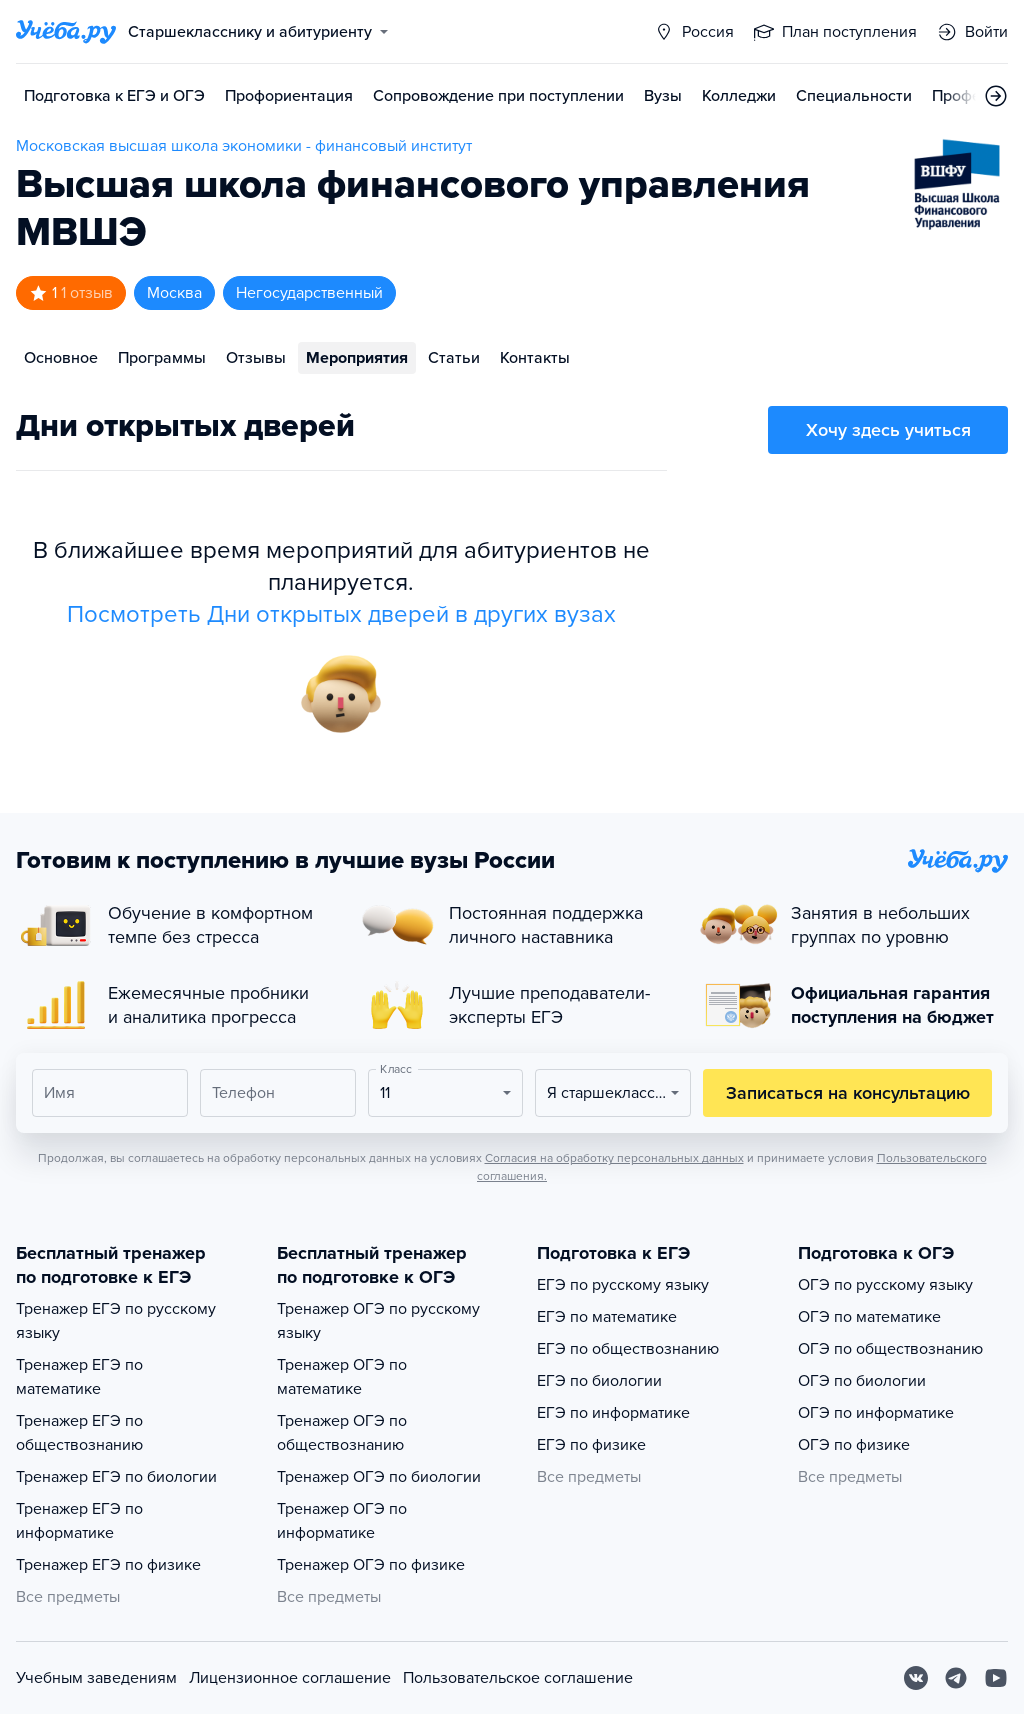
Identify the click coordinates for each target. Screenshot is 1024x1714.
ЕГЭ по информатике (613, 1413)
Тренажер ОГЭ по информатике (342, 1521)
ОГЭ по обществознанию (890, 1349)
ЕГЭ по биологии (599, 1381)
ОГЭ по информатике (876, 1413)
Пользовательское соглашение (518, 1678)
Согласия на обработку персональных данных (614, 1158)
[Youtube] (996, 1678)
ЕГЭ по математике (607, 1317)
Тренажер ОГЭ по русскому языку (378, 1321)
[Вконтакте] (916, 1678)
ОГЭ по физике (854, 1445)
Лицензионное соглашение (290, 1678)
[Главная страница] (66, 32)
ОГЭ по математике (869, 1317)
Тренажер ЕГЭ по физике (108, 1565)
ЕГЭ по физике (591, 1445)
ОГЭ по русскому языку (885, 1285)
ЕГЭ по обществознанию (628, 1349)
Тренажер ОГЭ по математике (342, 1377)
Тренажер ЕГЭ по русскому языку (116, 1321)
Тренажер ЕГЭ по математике (79, 1377)
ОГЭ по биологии (862, 1381)
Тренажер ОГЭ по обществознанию (342, 1433)
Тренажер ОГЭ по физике (371, 1565)
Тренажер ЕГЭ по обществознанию (79, 1433)
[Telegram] (956, 1678)
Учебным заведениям (96, 1678)
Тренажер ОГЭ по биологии (379, 1477)
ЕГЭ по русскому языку (623, 1285)
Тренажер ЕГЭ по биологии (116, 1477)
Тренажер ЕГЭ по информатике (79, 1521)
